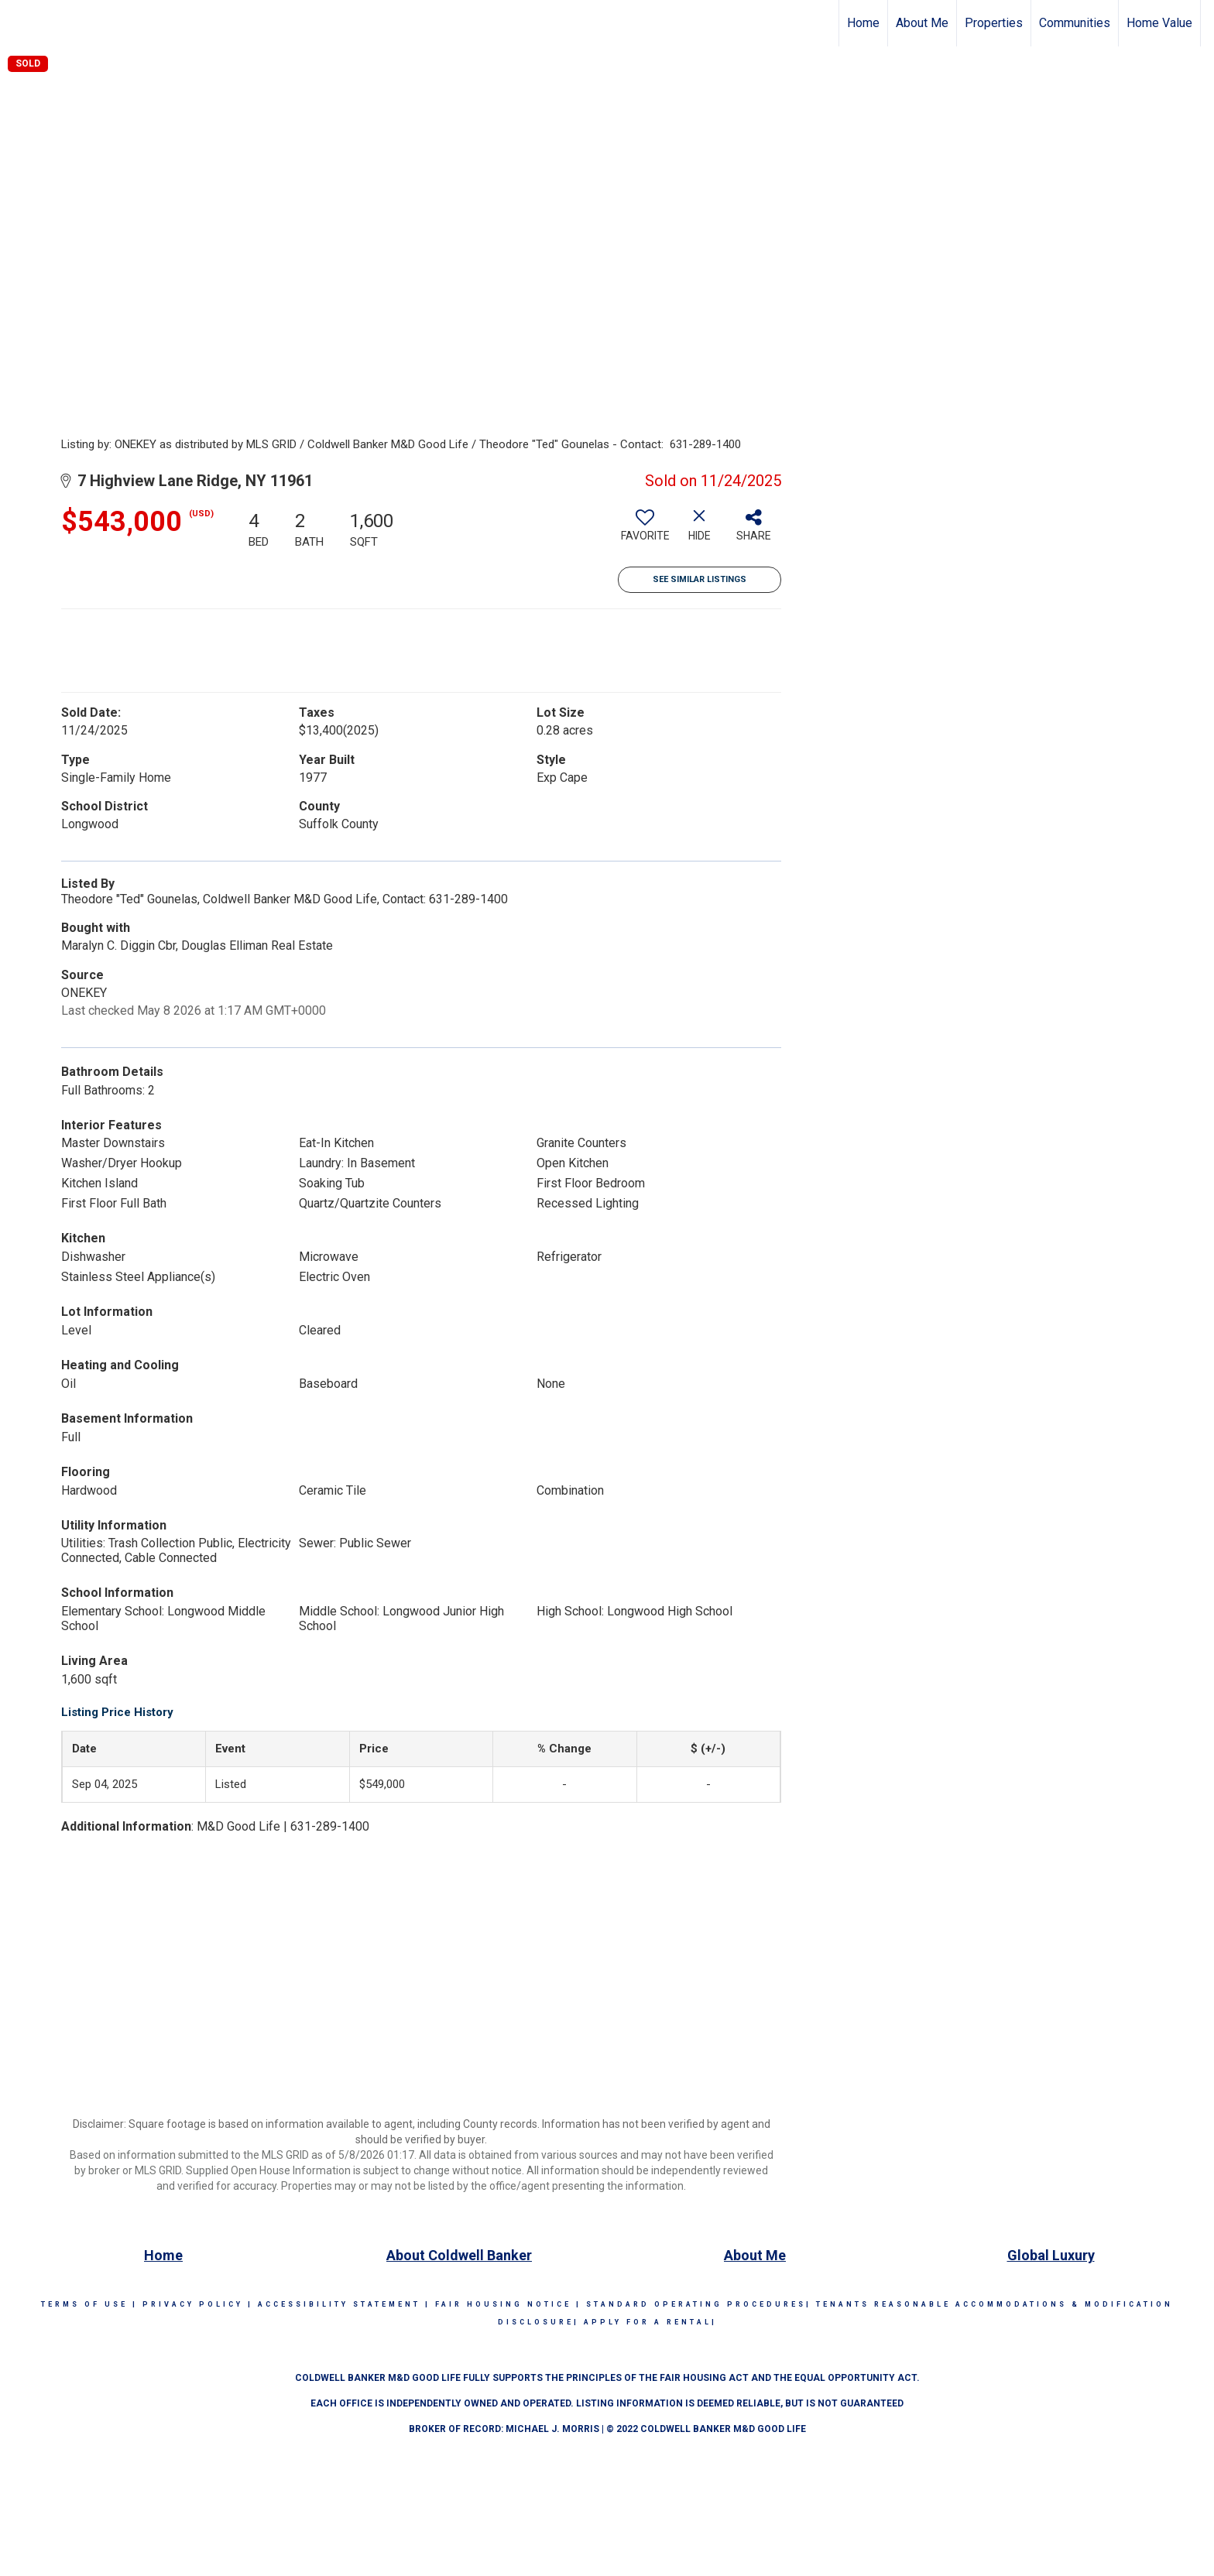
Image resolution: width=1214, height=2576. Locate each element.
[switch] (645, 531)
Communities (1074, 22)
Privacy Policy (192, 2304)
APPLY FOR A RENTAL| (650, 2322)
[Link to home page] (20, 23)
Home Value (1159, 22)
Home (863, 22)
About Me (922, 22)
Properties (994, 22)
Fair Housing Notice (503, 2304)
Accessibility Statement (339, 2304)
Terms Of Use (84, 2304)
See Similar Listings (699, 579)
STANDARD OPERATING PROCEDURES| (698, 2304)
